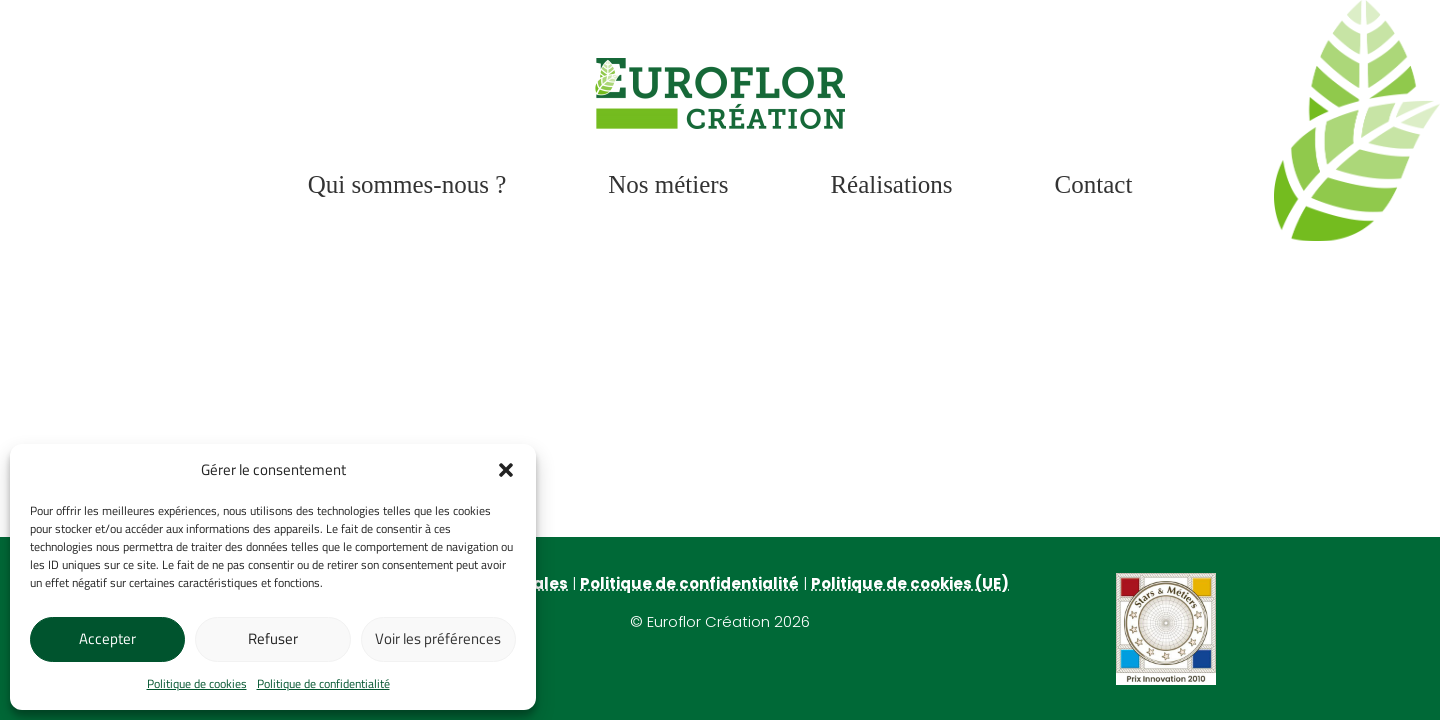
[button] (506, 470)
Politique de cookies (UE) (910, 583)
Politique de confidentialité (323, 683)
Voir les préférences (438, 638)
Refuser (273, 638)
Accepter (107, 638)
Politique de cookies (197, 683)
